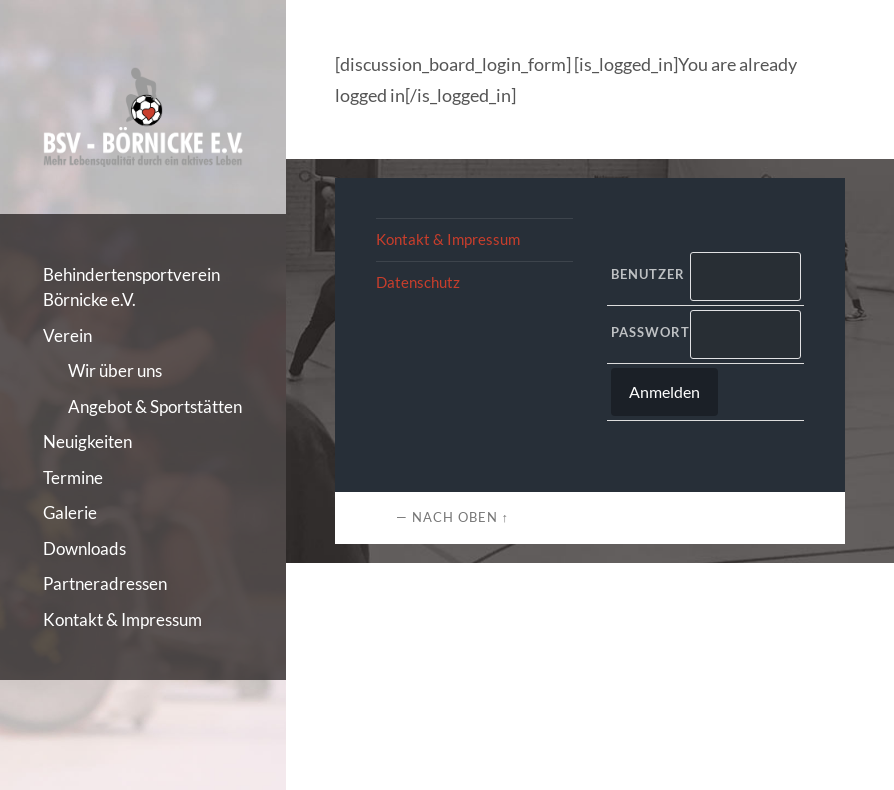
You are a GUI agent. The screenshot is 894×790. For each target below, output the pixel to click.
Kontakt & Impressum (122, 619)
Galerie (70, 512)
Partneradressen (105, 583)
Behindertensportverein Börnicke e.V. (131, 287)
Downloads (84, 548)
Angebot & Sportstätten (155, 406)
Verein (67, 335)
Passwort (646, 332)
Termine (73, 477)
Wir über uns (115, 370)
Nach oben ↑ (460, 517)
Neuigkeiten (87, 441)
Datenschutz (418, 282)
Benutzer (646, 274)
